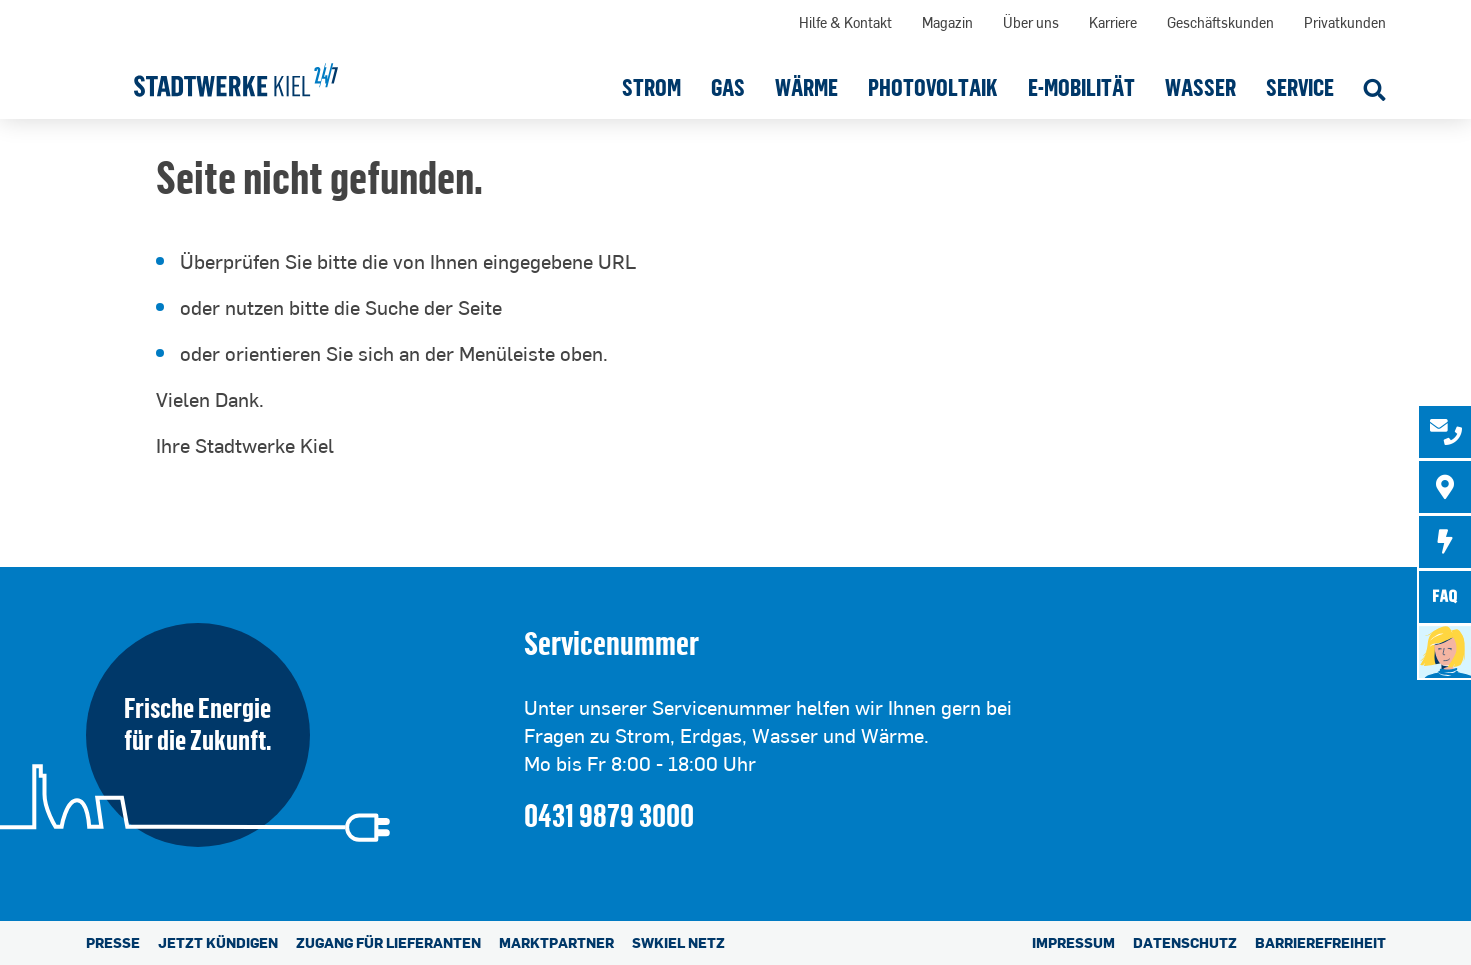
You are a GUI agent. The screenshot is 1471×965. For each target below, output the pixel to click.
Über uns (1031, 22)
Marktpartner (556, 942)
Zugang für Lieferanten (388, 942)
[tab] (1445, 432)
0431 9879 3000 (609, 814)
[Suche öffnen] (1375, 92)
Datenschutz (1185, 942)
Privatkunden (1345, 22)
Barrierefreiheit (1320, 942)
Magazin (947, 22)
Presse (113, 942)
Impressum (1073, 942)
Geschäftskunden (1220, 22)
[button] (651, 87)
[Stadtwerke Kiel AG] (236, 73)
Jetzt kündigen (218, 942)
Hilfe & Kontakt (845, 22)
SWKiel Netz (678, 942)
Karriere (1113, 22)
